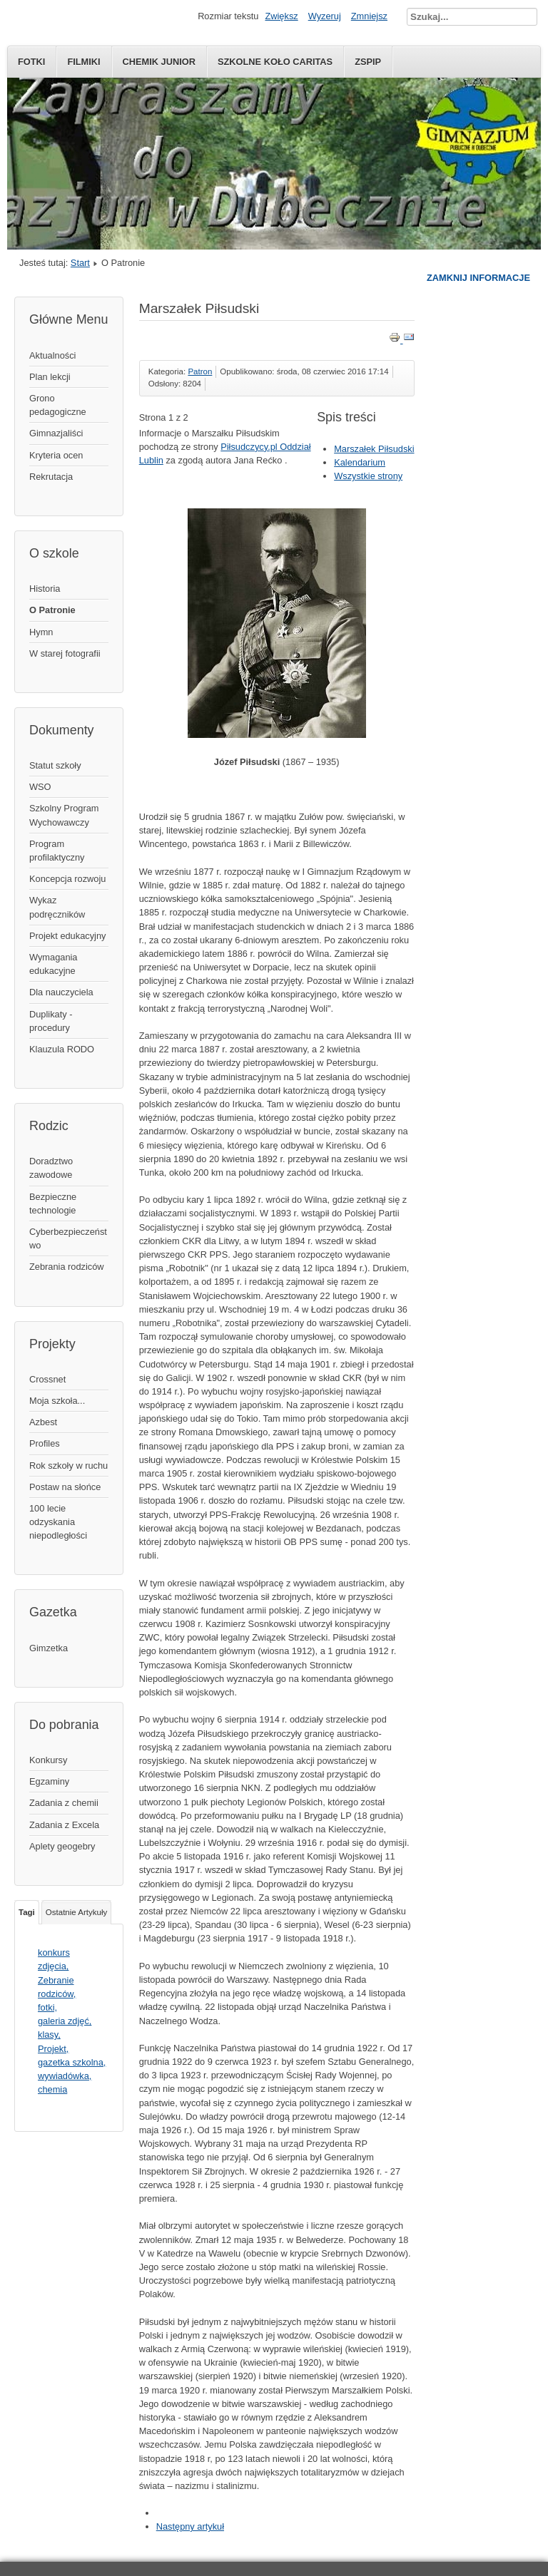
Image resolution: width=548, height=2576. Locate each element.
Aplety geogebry (62, 1846)
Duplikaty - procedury (50, 1021)
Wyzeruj (324, 16)
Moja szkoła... (57, 1400)
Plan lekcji (50, 376)
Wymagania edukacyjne (53, 964)
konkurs (54, 1952)
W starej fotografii (65, 653)
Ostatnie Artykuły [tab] (76, 1912)
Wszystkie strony (368, 476)
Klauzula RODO (61, 1049)
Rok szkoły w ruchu (68, 1465)
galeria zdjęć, (64, 2021)
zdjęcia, (53, 1966)
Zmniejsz (369, 16)
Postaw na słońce (65, 1487)
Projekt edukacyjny (67, 935)
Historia (44, 588)
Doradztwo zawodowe (51, 1168)
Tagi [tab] (27, 1912)
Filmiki (83, 61)
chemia (52, 2089)
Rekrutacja (51, 476)
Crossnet (47, 1379)
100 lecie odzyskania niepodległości (58, 1522)
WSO (40, 786)
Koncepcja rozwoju (67, 878)
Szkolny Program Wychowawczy (63, 815)
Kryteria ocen (56, 455)
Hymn (41, 632)
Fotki (31, 61)
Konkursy (48, 1760)
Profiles (44, 1443)
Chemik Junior (159, 61)
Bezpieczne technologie (52, 1203)
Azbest (43, 1422)
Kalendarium (359, 462)
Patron (200, 371)
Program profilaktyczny (57, 850)
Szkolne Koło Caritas (275, 61)
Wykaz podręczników (57, 907)
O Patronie (52, 610)
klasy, (49, 2034)
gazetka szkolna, (72, 2062)
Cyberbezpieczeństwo (68, 1238)
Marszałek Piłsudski (374, 448)
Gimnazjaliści (56, 433)
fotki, (47, 2007)
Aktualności (52, 355)
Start (80, 262)
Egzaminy (49, 1781)
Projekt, (53, 2048)
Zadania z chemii (63, 1802)
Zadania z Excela (64, 1825)
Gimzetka (48, 1648)
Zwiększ (281, 16)
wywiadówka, (64, 2075)
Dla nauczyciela (61, 992)
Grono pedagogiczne (57, 405)
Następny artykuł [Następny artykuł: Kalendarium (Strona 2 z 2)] (190, 2526)
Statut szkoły (55, 765)
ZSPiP (368, 61)
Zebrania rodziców (66, 1266)
